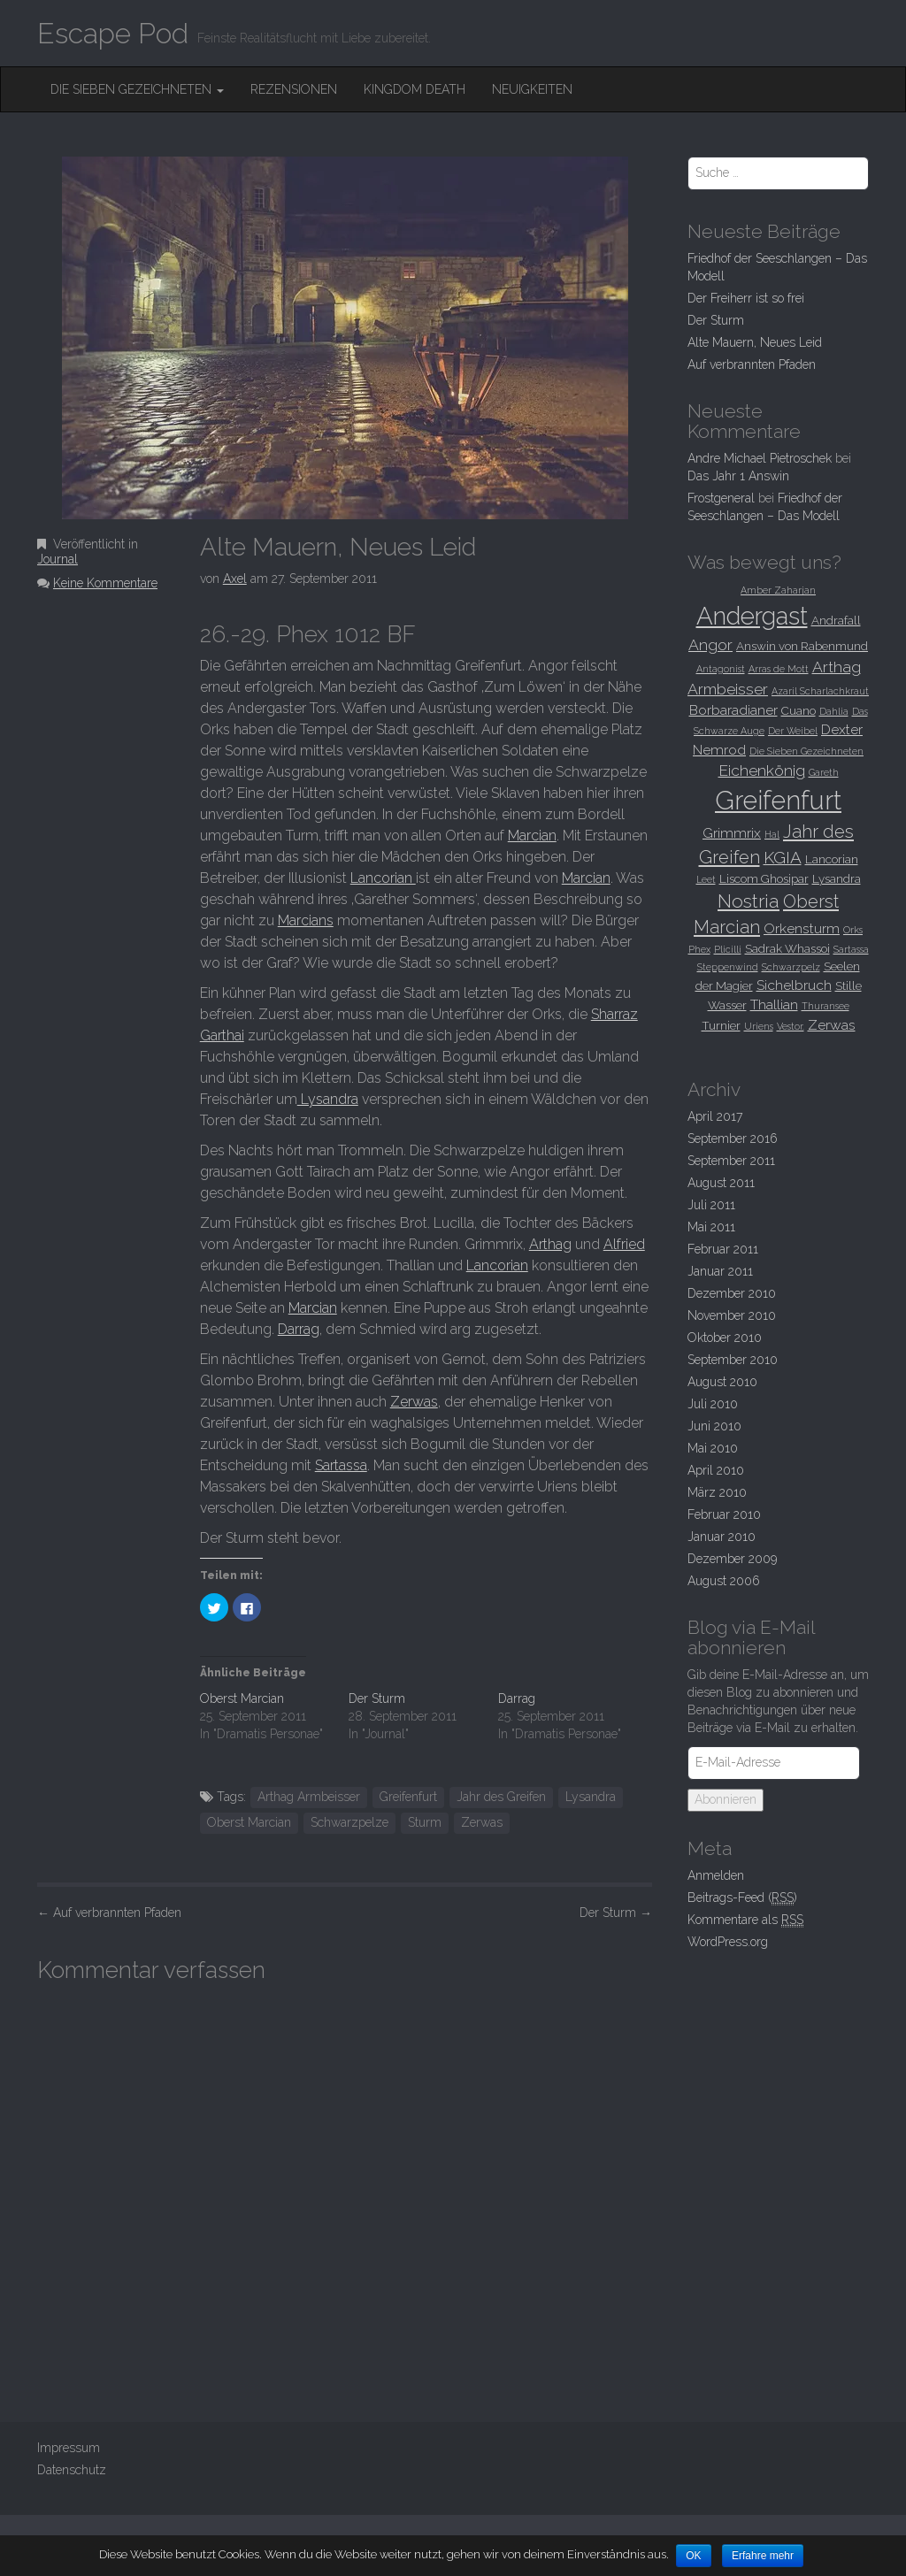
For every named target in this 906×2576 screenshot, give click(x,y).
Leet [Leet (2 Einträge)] (706, 879)
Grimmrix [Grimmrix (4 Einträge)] (732, 832)
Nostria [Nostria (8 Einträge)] (748, 901)
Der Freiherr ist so (745, 298)
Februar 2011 (722, 1249)
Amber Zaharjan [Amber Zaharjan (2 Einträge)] (778, 590)
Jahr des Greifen (501, 1797)
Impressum (68, 2448)
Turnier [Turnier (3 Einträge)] (721, 1025)
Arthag (550, 1244)
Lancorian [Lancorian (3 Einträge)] (831, 859)
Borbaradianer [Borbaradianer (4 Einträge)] (733, 710)
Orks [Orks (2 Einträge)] (853, 929)
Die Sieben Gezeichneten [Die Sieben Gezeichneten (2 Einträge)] (806, 751)
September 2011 (731, 1161)
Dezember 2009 (732, 1559)
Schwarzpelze (349, 1822)
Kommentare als (745, 1920)
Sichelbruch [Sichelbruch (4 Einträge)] (794, 985)
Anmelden (715, 1875)
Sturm (424, 1822)
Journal (57, 559)
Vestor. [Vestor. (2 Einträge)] (790, 1026)
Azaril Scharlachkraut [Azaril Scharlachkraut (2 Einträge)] (820, 691)
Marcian (532, 835)
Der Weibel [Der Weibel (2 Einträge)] (793, 730)
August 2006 (723, 1581)
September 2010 (732, 1360)
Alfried (624, 1244)
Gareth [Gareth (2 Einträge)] (824, 772)
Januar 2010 (721, 1537)
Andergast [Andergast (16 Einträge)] (752, 616)
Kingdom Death (414, 89)
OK (694, 2555)
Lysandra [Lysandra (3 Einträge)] (836, 878)
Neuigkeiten (532, 89)
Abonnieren (725, 1799)
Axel (235, 578)
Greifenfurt (408, 1797)
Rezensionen (293, 89)
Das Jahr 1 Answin (738, 476)
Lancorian (383, 878)
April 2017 (714, 1116)
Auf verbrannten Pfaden (109, 1912)
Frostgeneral (721, 498)
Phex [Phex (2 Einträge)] (699, 949)
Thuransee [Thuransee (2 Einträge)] (825, 1005)
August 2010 (722, 1382)
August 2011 (721, 1183)
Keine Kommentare (105, 583)
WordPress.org (727, 1942)
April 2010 (715, 1470)
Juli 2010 (712, 1404)
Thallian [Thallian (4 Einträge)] (774, 1004)
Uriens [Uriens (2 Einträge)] (758, 1026)
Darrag (298, 1329)
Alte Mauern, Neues (754, 342)
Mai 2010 (712, 1448)
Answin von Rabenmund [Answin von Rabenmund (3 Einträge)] (802, 646)
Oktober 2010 (724, 1337)
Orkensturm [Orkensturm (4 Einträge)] (802, 928)
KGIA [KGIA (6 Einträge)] (783, 857)
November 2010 (731, 1315)
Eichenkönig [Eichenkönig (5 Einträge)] (761, 770)
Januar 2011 (720, 1271)
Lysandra (327, 1099)
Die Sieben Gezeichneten (137, 89)
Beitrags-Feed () (742, 1897)
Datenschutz (71, 2470)
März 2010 (717, 1492)
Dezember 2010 (731, 1293)
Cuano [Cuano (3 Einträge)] (798, 710)
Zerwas (414, 1401)
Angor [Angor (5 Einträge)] (710, 645)
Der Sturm (377, 1698)
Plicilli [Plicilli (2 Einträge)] (727, 949)
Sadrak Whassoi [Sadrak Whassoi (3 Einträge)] (787, 948)
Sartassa (341, 1465)
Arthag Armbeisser (308, 1797)
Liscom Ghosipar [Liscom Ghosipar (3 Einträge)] (764, 878)
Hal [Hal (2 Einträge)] (771, 834)
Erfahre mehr (764, 2555)
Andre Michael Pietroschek (759, 458)
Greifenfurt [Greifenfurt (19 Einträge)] (778, 800)
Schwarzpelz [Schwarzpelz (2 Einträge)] (791, 967)
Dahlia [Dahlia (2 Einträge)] (833, 711)
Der (616, 1912)
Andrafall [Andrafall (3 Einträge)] (836, 620)
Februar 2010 (724, 1514)
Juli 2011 (711, 1205)
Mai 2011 (711, 1227)
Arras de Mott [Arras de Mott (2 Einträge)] (779, 668)
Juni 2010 (714, 1426)
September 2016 (732, 1138)
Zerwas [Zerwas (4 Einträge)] (832, 1024)
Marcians (306, 920)
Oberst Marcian (242, 1698)
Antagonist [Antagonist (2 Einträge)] (720, 668)
